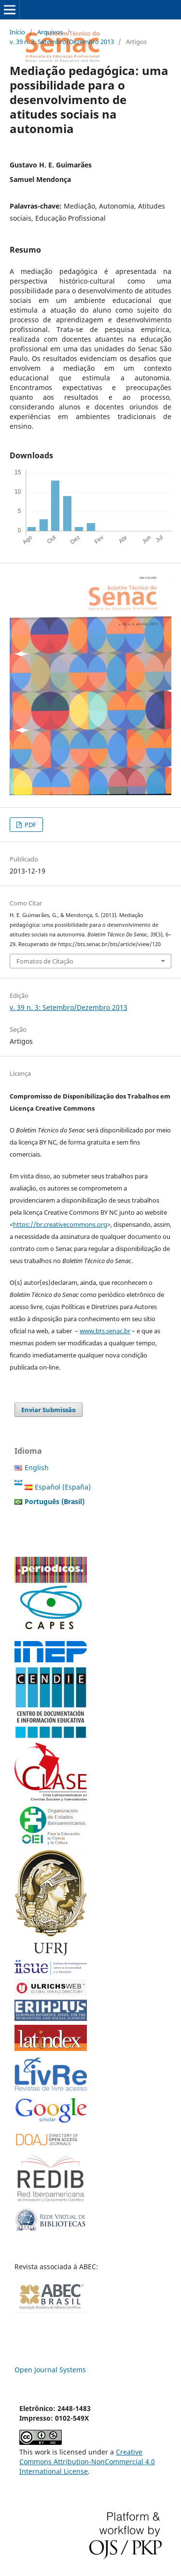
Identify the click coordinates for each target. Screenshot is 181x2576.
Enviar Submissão (48, 1409)
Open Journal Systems (50, 2369)
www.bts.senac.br (105, 1330)
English (37, 1467)
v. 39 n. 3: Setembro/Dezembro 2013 (62, 41)
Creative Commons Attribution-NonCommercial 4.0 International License (87, 2461)
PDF (29, 824)
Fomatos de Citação (44, 961)
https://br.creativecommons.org (60, 1224)
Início (17, 32)
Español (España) (63, 1486)
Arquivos (50, 32)
